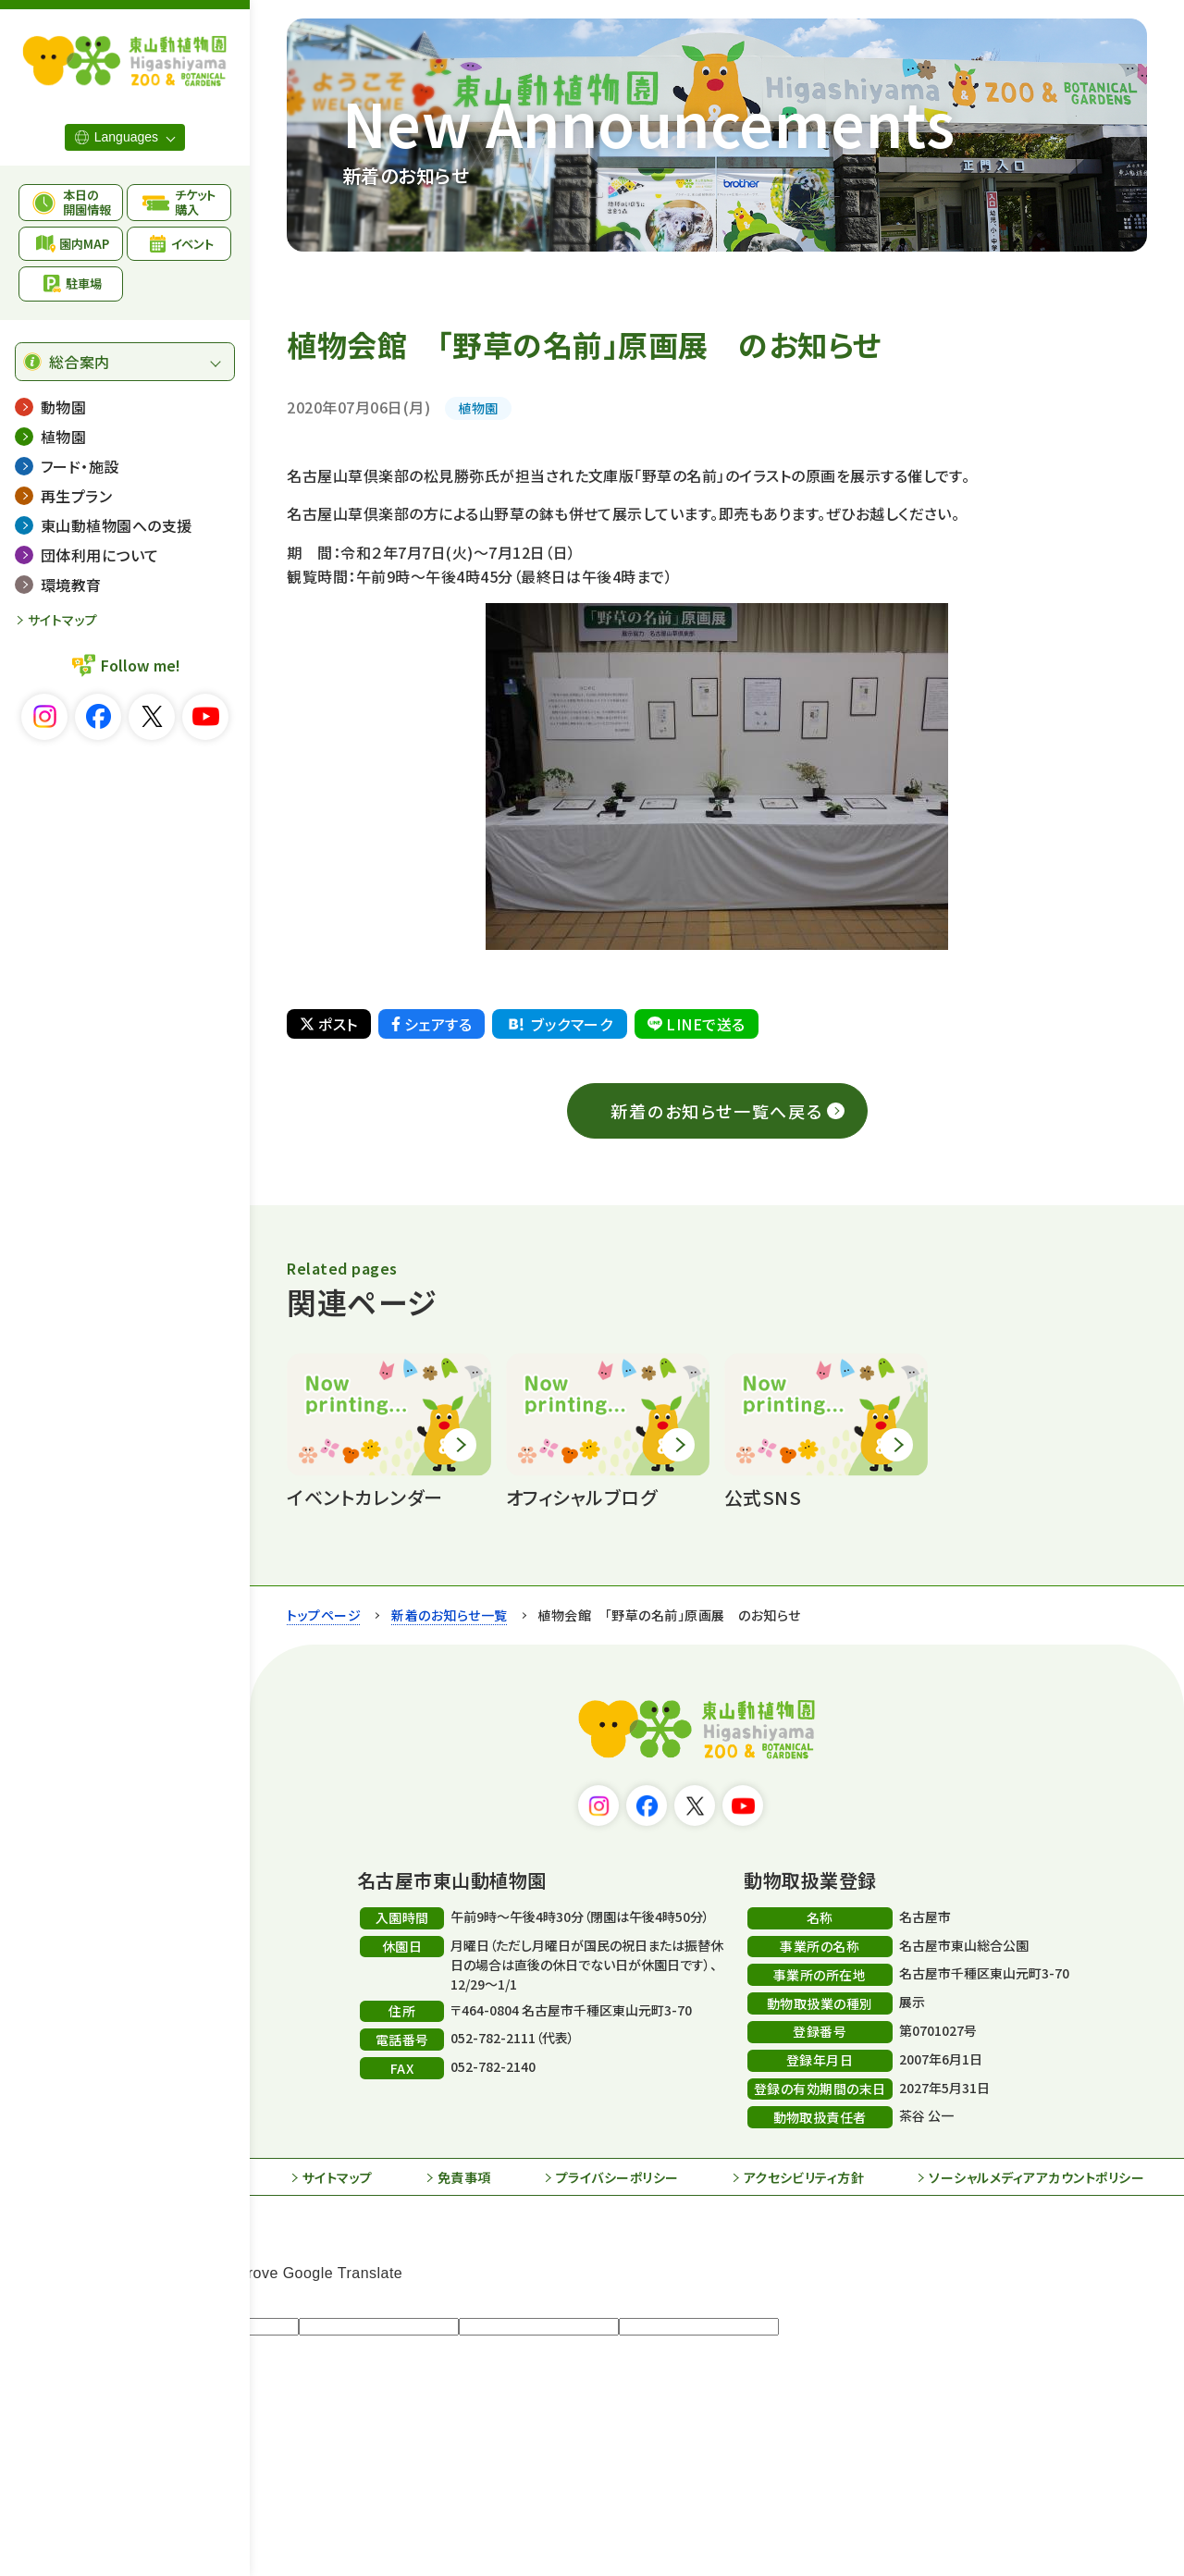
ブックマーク (558, 1024)
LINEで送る (696, 1024)
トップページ (324, 1615)
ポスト (328, 1024)
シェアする (431, 1024)
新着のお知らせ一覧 (449, 1615)
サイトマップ (63, 619)
